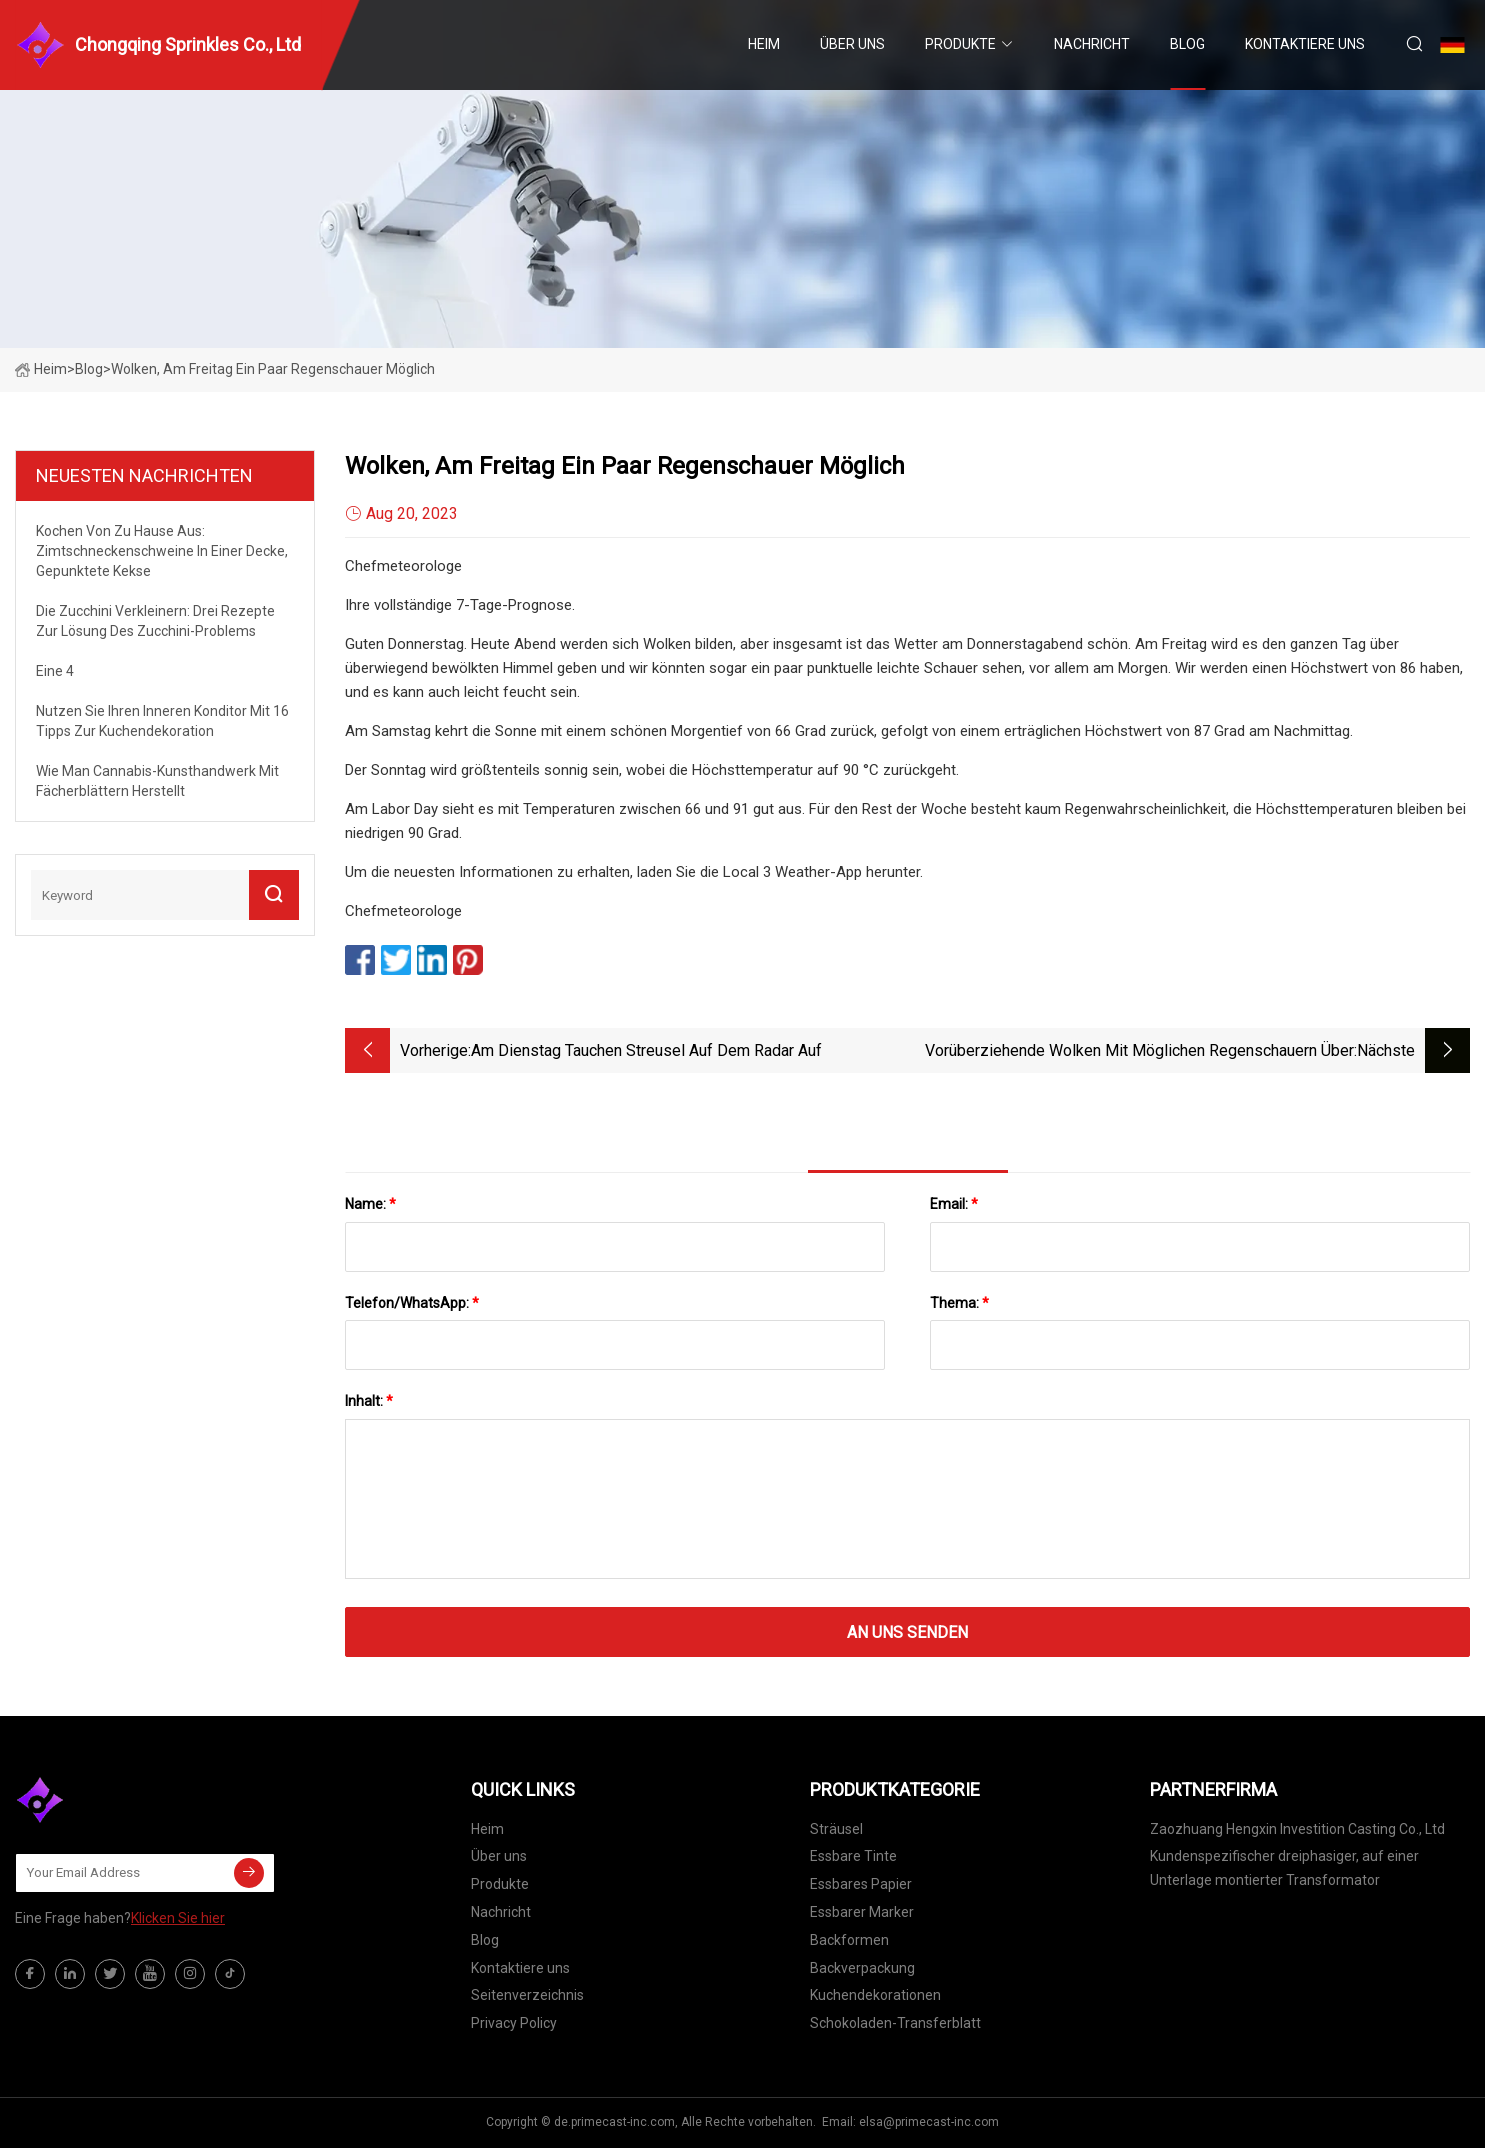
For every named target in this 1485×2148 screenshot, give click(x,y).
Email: (954, 1204)
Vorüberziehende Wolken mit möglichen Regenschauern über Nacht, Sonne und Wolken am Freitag (1139, 1052)
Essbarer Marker (862, 1912)
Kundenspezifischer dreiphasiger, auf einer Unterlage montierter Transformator (1284, 1868)
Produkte (960, 44)
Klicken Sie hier (178, 1918)
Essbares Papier (861, 1884)
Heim (764, 44)
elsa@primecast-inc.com (929, 2122)
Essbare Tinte (853, 1856)
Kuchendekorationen (875, 1995)
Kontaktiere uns (1305, 44)
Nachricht (1092, 44)
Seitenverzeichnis (527, 1995)
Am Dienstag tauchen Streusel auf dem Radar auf (646, 1050)
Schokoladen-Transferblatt (895, 2023)
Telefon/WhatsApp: (412, 1303)
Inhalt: (369, 1401)
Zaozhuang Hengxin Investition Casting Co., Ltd (1297, 1829)
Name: (370, 1204)
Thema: (959, 1303)
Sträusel (836, 1829)
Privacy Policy (514, 2023)
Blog (1187, 44)
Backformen (849, 1940)
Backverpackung (862, 1968)
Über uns (852, 44)
